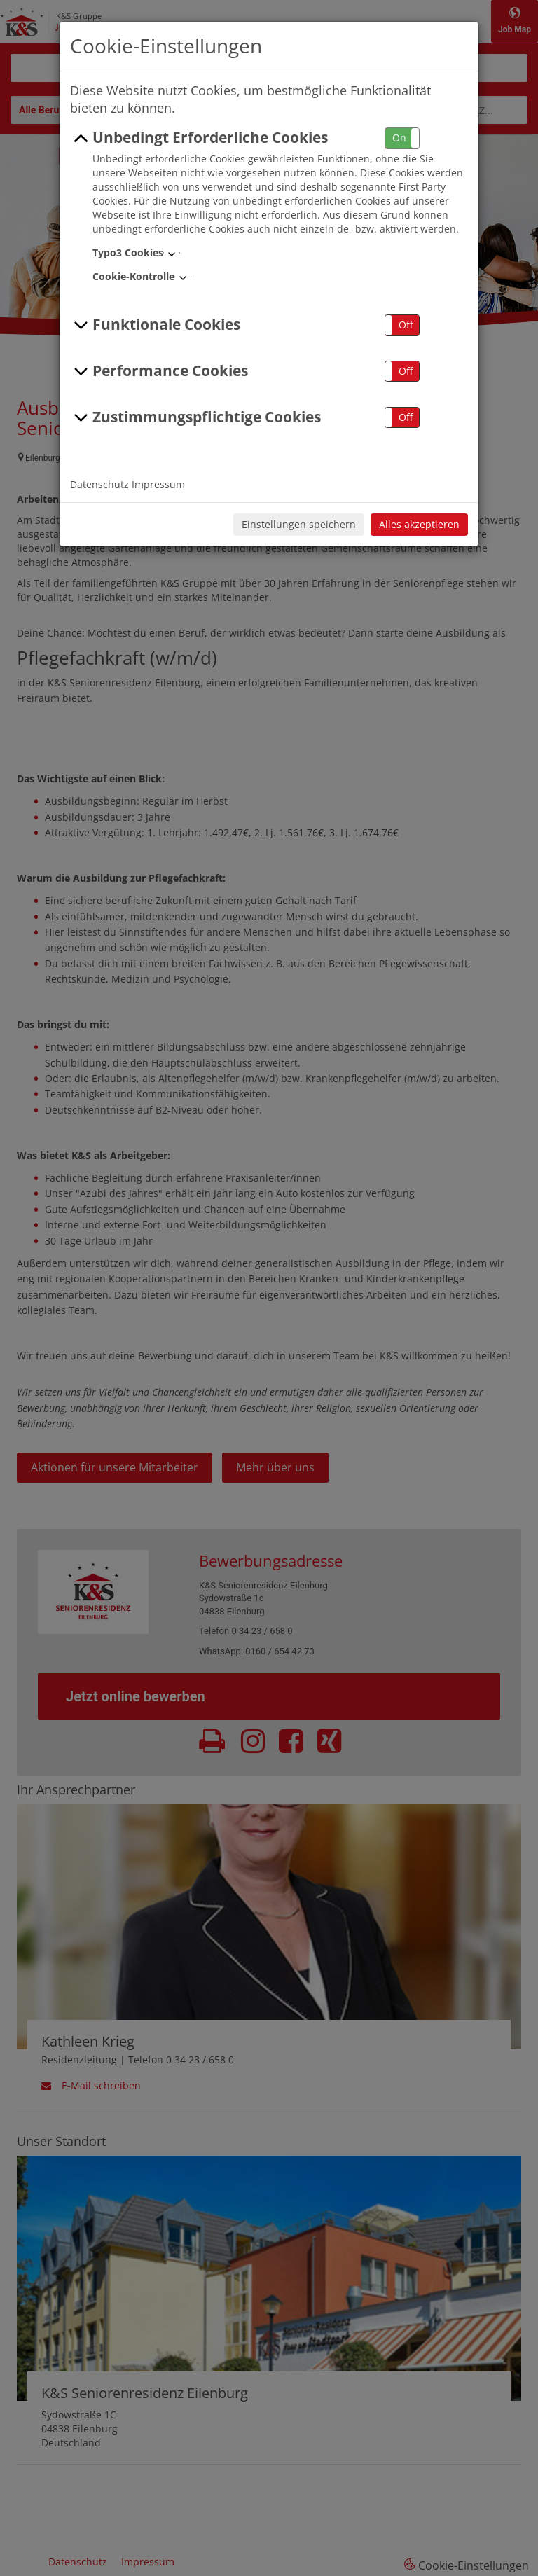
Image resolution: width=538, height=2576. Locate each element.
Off (406, 324)
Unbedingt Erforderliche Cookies (199, 137)
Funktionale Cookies (155, 324)
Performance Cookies (159, 371)
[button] (402, 138)
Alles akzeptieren (419, 524)
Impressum (158, 484)
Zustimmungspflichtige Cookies (195, 417)
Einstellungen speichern (299, 524)
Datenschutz (99, 484)
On (399, 137)
